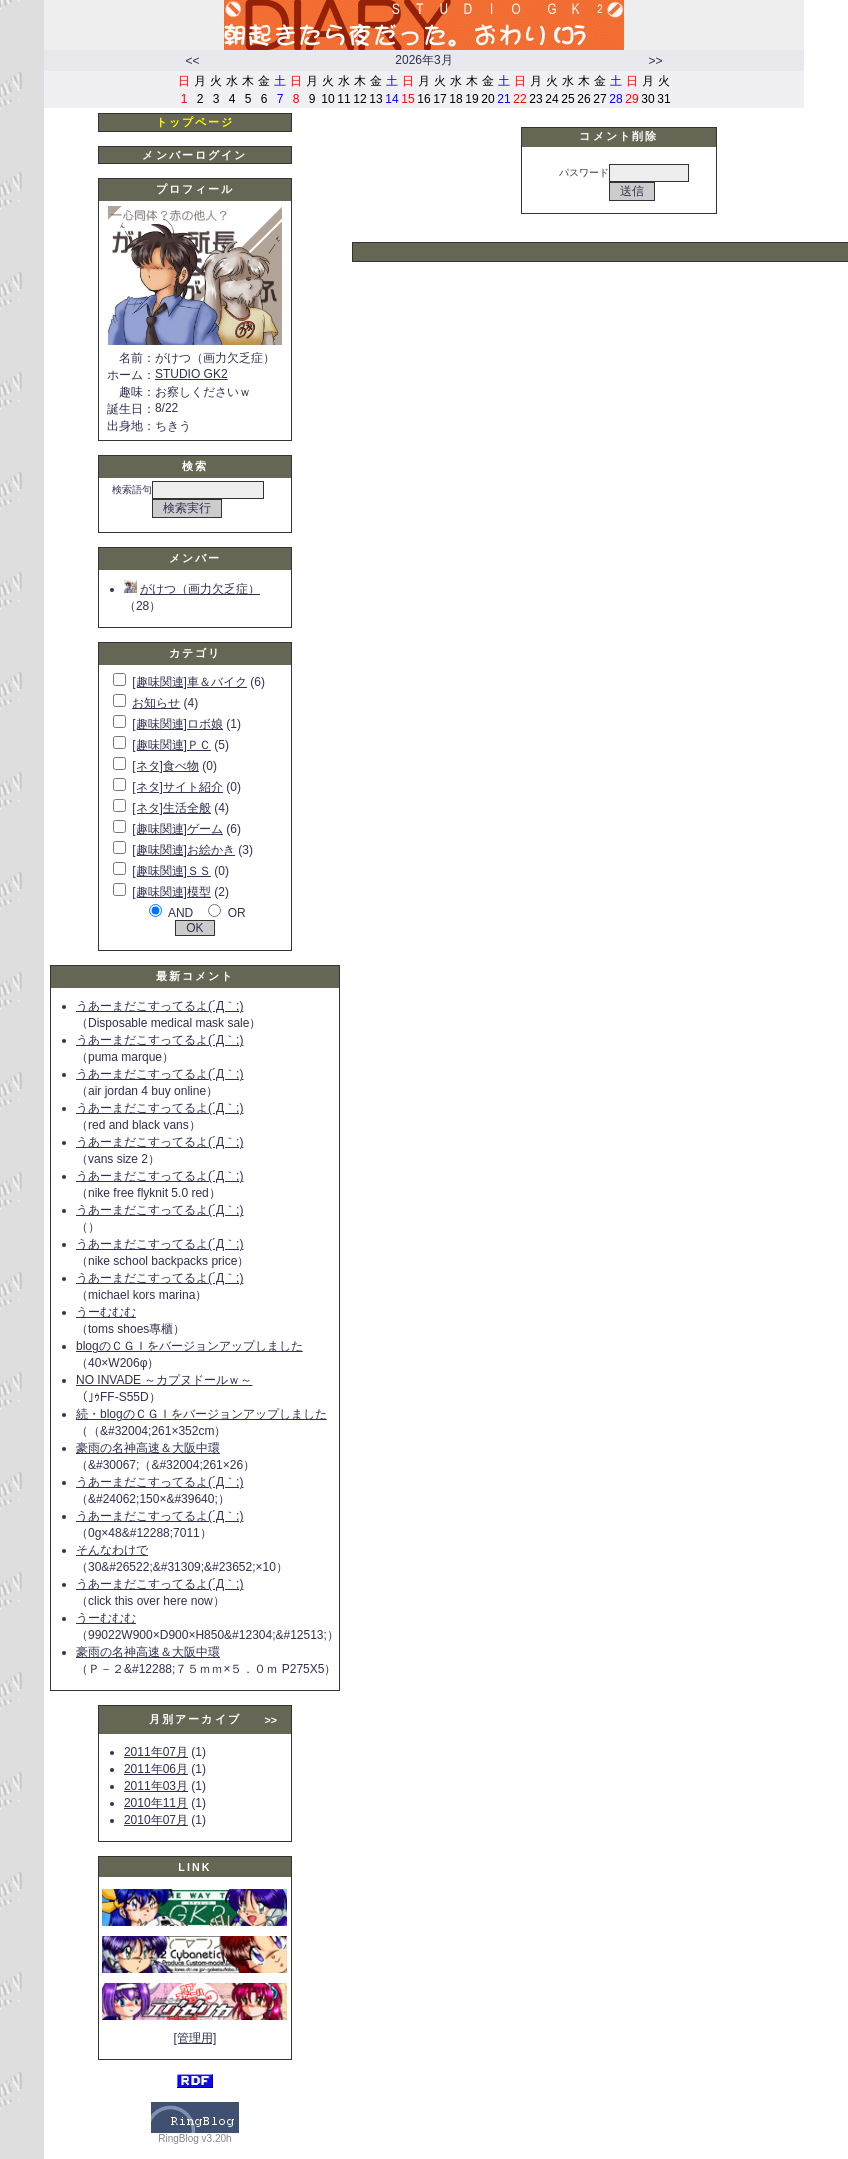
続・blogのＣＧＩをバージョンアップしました (201, 1414)
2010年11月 (156, 1803)
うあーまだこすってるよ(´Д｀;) (159, 1006)
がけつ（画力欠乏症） (192, 589)
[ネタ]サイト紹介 (177, 787)
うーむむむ (106, 1312)
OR (237, 913)
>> (655, 61)
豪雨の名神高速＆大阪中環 (148, 1448)
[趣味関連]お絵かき (183, 850)
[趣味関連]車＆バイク (189, 682)
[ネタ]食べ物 (165, 766)
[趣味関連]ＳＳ (171, 871)
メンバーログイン (194, 155)
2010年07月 (156, 1820)
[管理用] (195, 2038)
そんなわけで (112, 1550)
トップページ (195, 122)
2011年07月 (156, 1752)
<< (192, 61)
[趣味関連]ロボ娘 (177, 724)
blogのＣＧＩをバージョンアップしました (189, 1346)
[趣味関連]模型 (171, 892)
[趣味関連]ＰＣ (171, 745)
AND (180, 913)
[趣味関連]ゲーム (177, 829)
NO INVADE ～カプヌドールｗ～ (164, 1380)
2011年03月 (156, 1786)
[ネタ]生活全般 (171, 808)
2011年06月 (156, 1769)
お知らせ (156, 703)
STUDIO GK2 (191, 374)
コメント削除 (618, 136)
